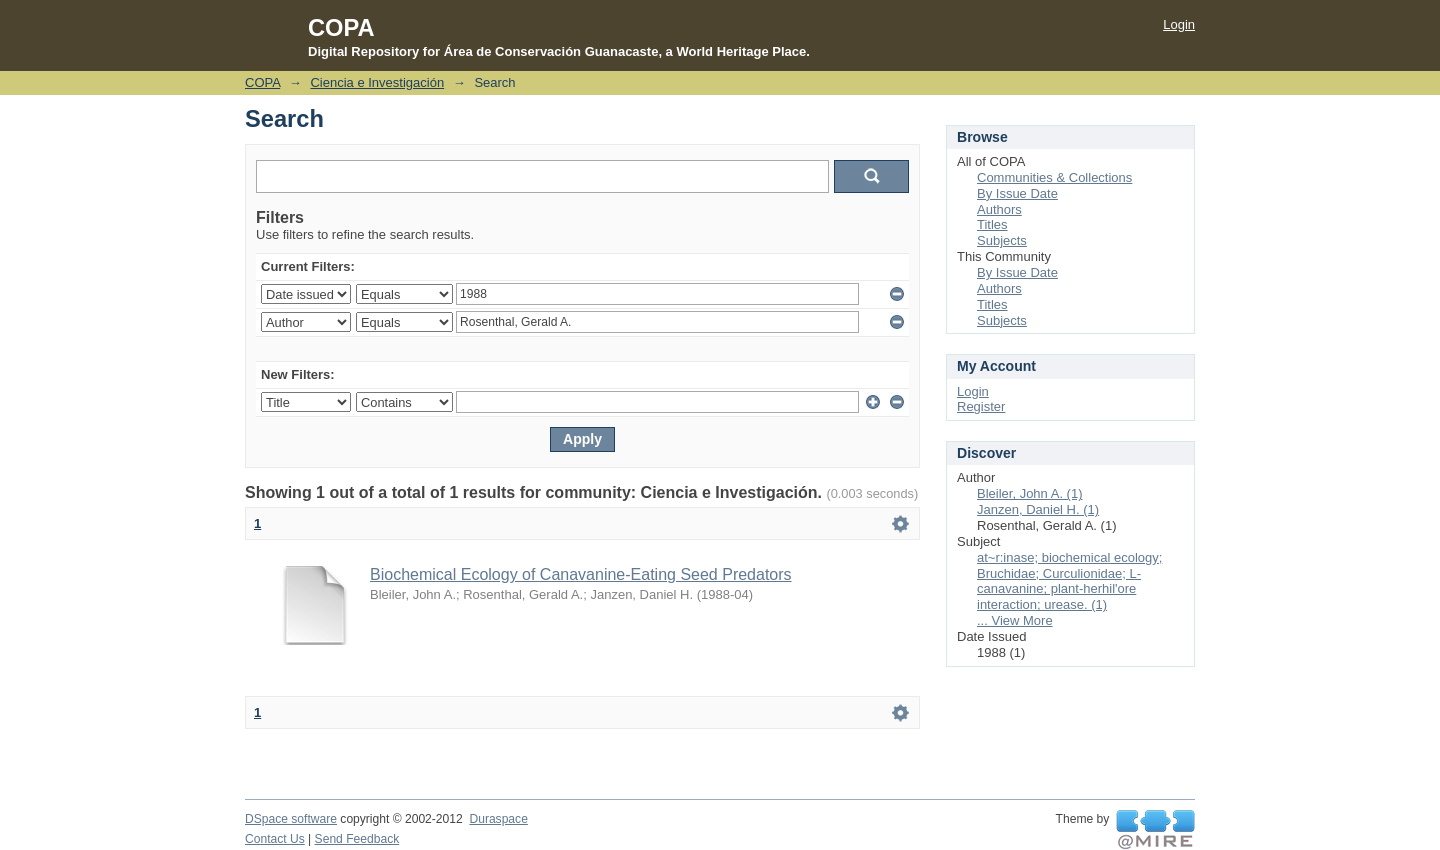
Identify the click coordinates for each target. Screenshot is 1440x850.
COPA (262, 82)
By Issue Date (1017, 193)
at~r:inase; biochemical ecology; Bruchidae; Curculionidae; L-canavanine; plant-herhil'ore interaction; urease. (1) (1069, 581)
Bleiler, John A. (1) (1030, 493)
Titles (992, 224)
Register (981, 406)
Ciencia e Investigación (377, 82)
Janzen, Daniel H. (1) (1038, 509)
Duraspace (498, 819)
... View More (1015, 620)
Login (1179, 24)
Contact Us (275, 839)
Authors (999, 209)
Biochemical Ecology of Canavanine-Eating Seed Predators (581, 574)
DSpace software (291, 819)
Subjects (1002, 240)
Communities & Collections (1054, 177)
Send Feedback (357, 839)
